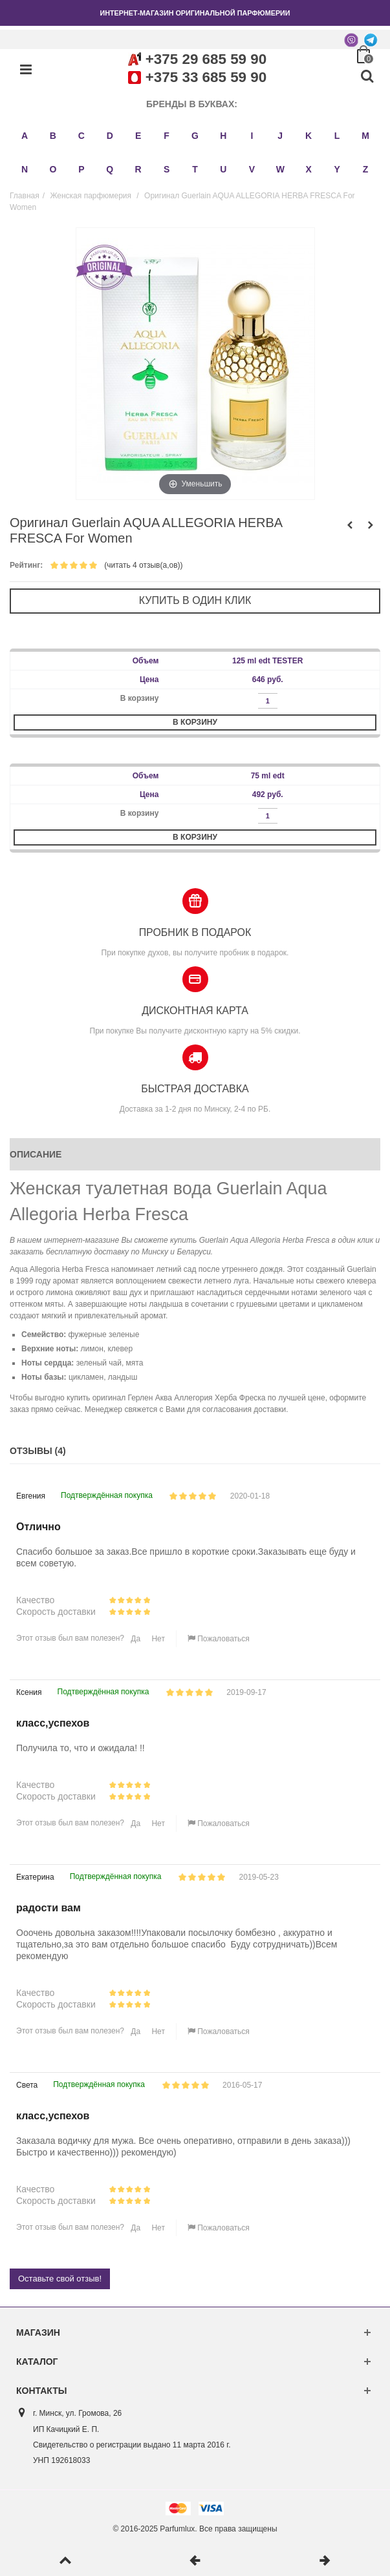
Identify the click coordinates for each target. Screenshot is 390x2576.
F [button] (166, 135)
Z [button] (366, 169)
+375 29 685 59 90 (206, 59)
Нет (157, 1638)
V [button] (252, 169)
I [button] (251, 135)
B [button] (53, 135)
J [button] (280, 135)
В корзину (195, 722)
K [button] (308, 135)
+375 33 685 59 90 (206, 77)
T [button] (195, 169)
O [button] (52, 169)
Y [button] (337, 169)
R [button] (138, 169)
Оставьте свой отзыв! (60, 2278)
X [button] (309, 169)
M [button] (365, 135)
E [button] (138, 135)
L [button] (337, 135)
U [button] (223, 169)
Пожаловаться (219, 1639)
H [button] (223, 135)
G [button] (195, 135)
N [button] (24, 169)
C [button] (81, 135)
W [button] (280, 169)
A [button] (24, 135)
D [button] (110, 135)
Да (134, 1638)
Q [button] (109, 169)
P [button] (81, 169)
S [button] (166, 169)
